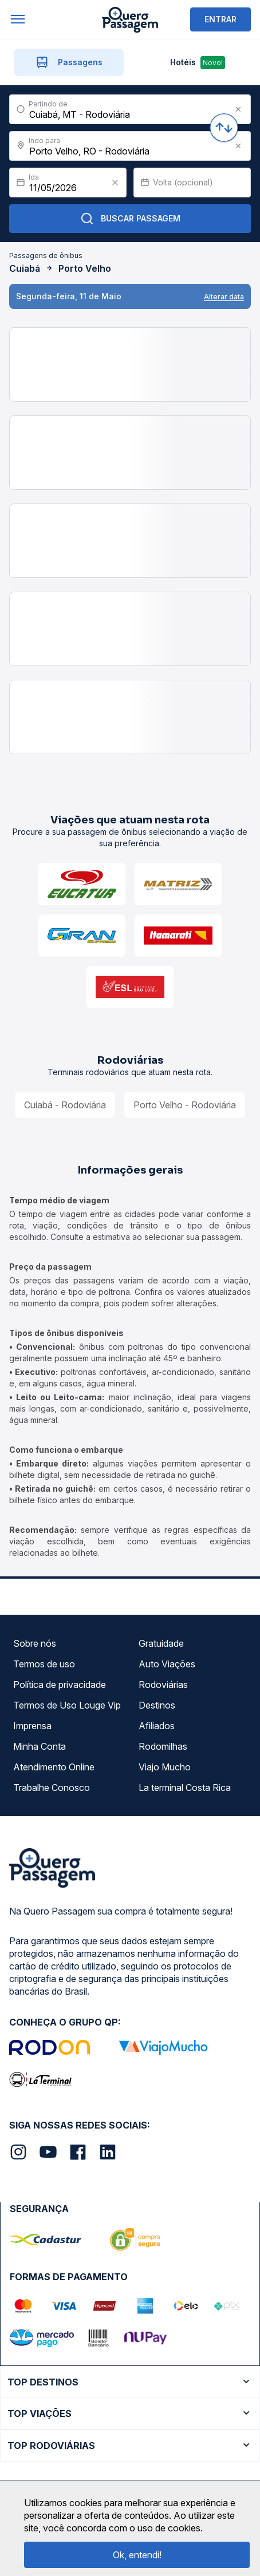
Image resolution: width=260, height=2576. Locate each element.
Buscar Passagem (130, 218)
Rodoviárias (163, 1684)
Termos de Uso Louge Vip (67, 1705)
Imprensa (32, 1725)
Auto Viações (167, 1664)
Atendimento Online (53, 1767)
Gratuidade (161, 1643)
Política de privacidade (59, 1684)
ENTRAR (220, 19)
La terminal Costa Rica (185, 1787)
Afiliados (157, 1725)
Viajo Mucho (165, 1767)
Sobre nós (34, 1643)
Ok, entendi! (137, 2555)
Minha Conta (39, 1746)
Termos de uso (44, 1664)
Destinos (157, 1705)
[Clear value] (115, 183)
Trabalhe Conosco (51, 1787)
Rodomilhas (163, 1746)
